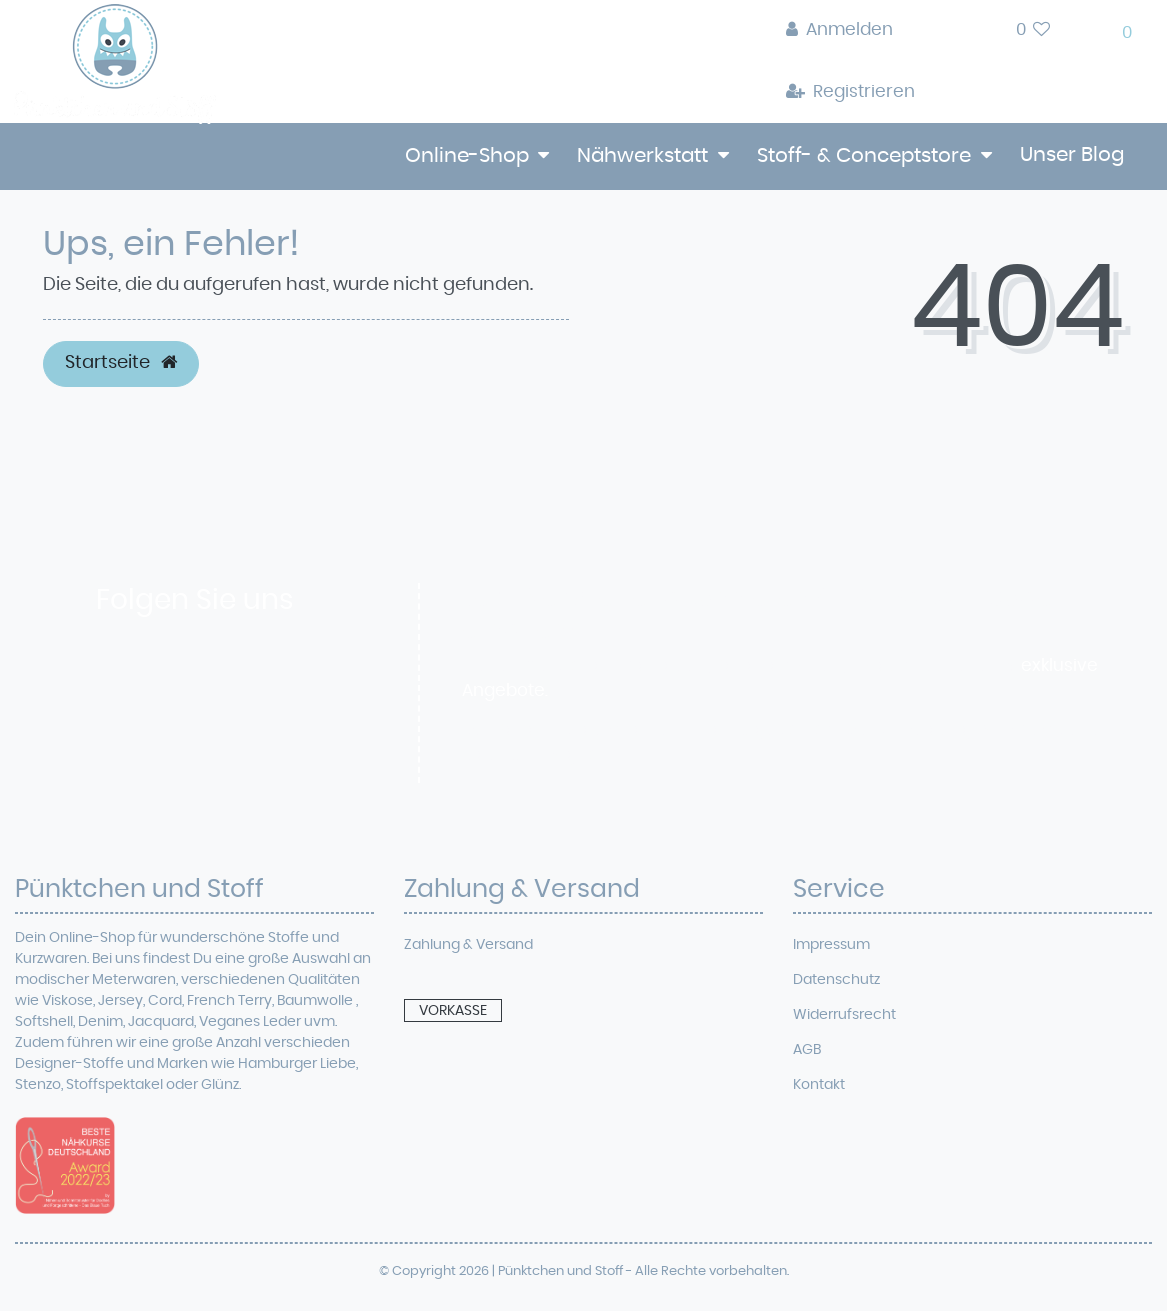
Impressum (831, 945)
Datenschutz (836, 980)
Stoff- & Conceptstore (864, 156)
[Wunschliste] (1033, 31)
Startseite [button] (121, 363)
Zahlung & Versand (468, 945)
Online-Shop (467, 156)
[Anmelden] (850, 31)
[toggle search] (965, 35)
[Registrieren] (850, 93)
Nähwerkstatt (642, 156)
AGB (807, 1050)
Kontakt (819, 1085)
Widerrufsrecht (844, 1015)
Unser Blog (1072, 155)
